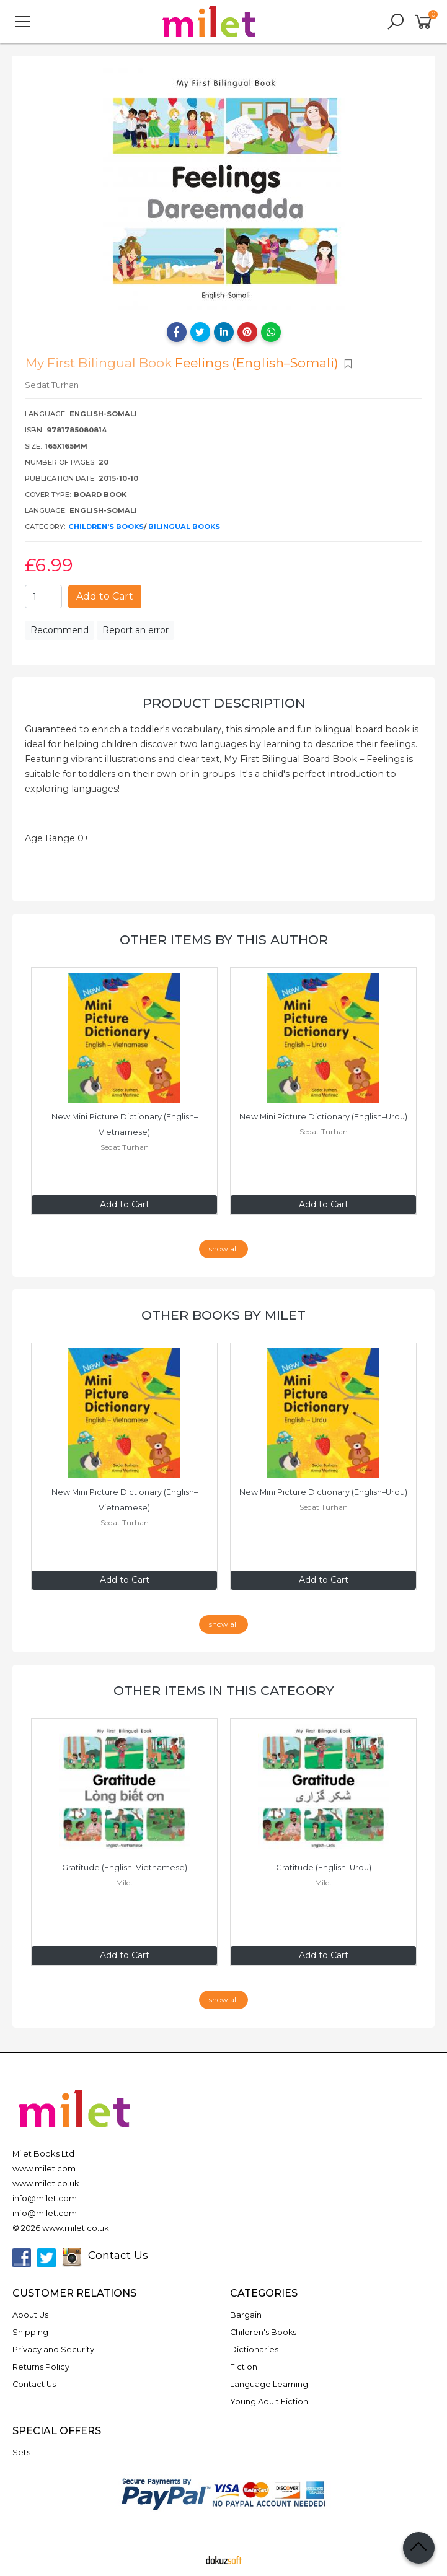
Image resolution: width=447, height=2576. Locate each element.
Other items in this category (223, 1690)
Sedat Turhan (124, 1147)
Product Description (224, 703)
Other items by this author (224, 939)
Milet (124, 1882)
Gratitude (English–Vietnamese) (124, 1867)
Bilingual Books (184, 526)
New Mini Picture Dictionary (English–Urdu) (323, 1116)
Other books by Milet (223, 1315)
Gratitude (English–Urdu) (323, 1867)
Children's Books (106, 526)
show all (223, 1248)
